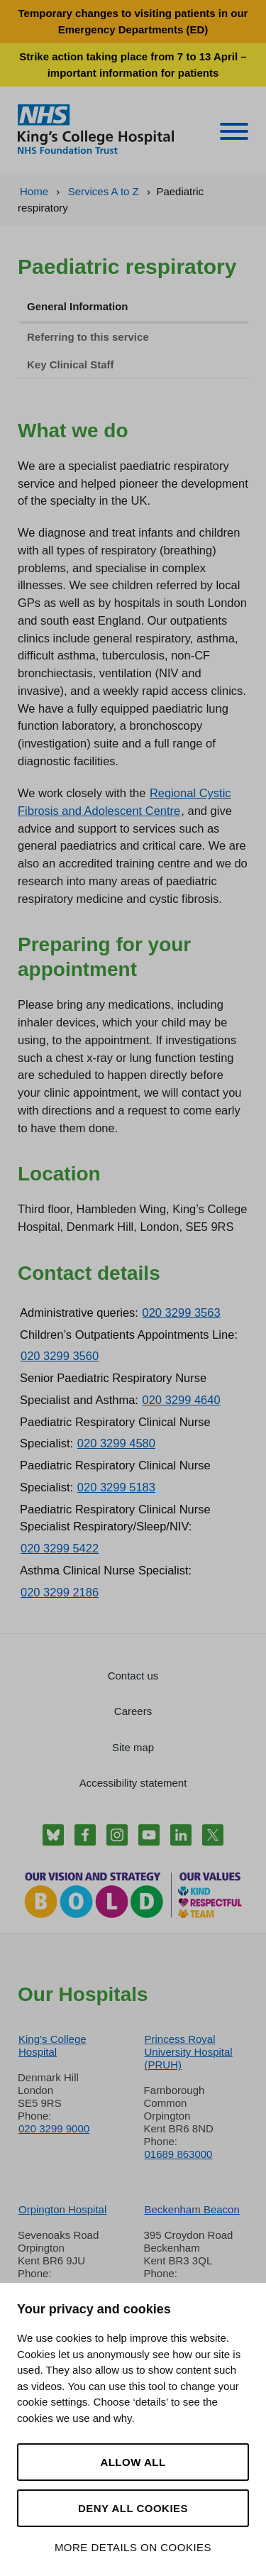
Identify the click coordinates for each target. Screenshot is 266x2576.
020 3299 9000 (53, 2128)
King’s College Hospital (52, 2045)
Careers (133, 1711)
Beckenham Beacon (192, 2209)
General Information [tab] (77, 306)
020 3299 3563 (182, 1312)
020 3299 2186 (60, 1592)
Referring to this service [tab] (88, 337)
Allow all (132, 2462)
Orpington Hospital (62, 2209)
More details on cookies (133, 2547)
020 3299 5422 (60, 1548)
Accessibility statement (133, 1783)
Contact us (133, 1676)
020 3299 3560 (60, 1355)
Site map (133, 1747)
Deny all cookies (133, 2508)
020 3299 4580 (116, 1443)
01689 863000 (179, 2154)
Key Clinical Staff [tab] (70, 364)
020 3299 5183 (116, 1487)
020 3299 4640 (182, 1399)
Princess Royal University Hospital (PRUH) (189, 2052)
